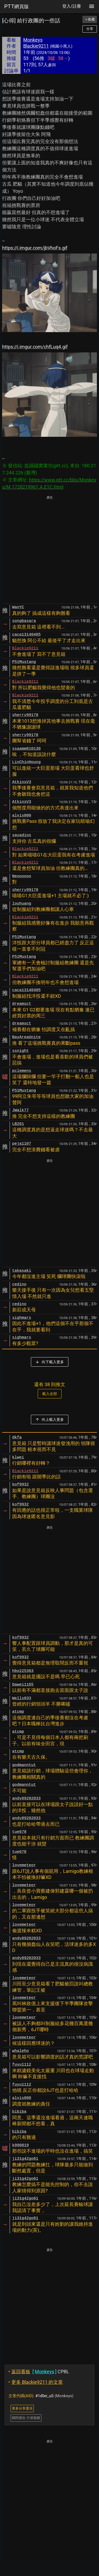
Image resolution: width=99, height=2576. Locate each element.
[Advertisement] (49, 550)
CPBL (38, 2371)
